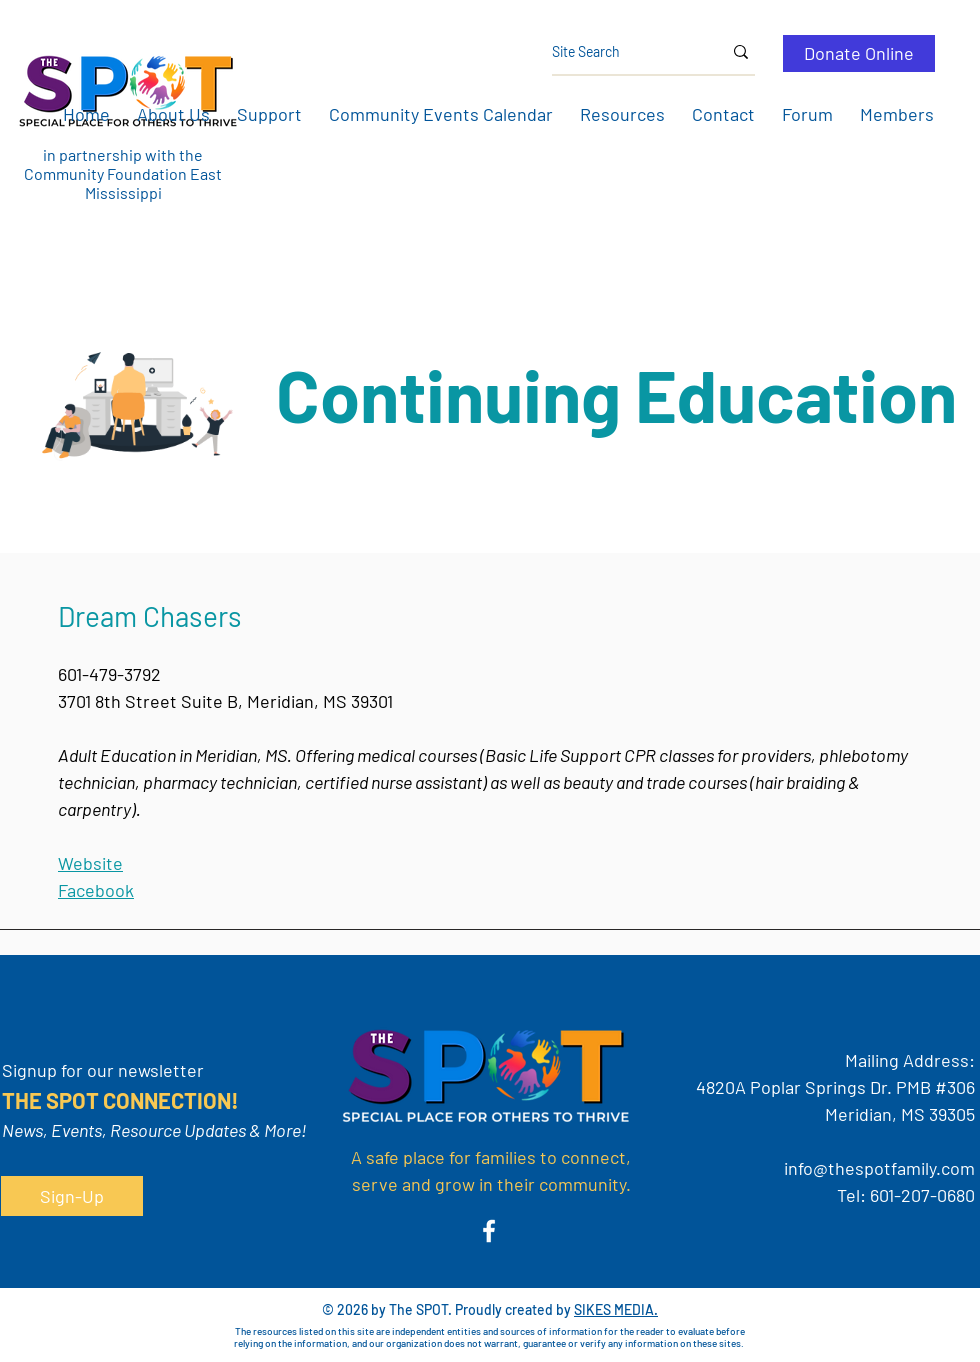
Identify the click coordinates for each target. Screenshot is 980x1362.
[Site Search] (622, 52)
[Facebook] (489, 1231)
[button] (173, 114)
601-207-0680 (922, 1195)
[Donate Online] (859, 53)
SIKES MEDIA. (616, 1309)
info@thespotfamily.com (879, 1168)
